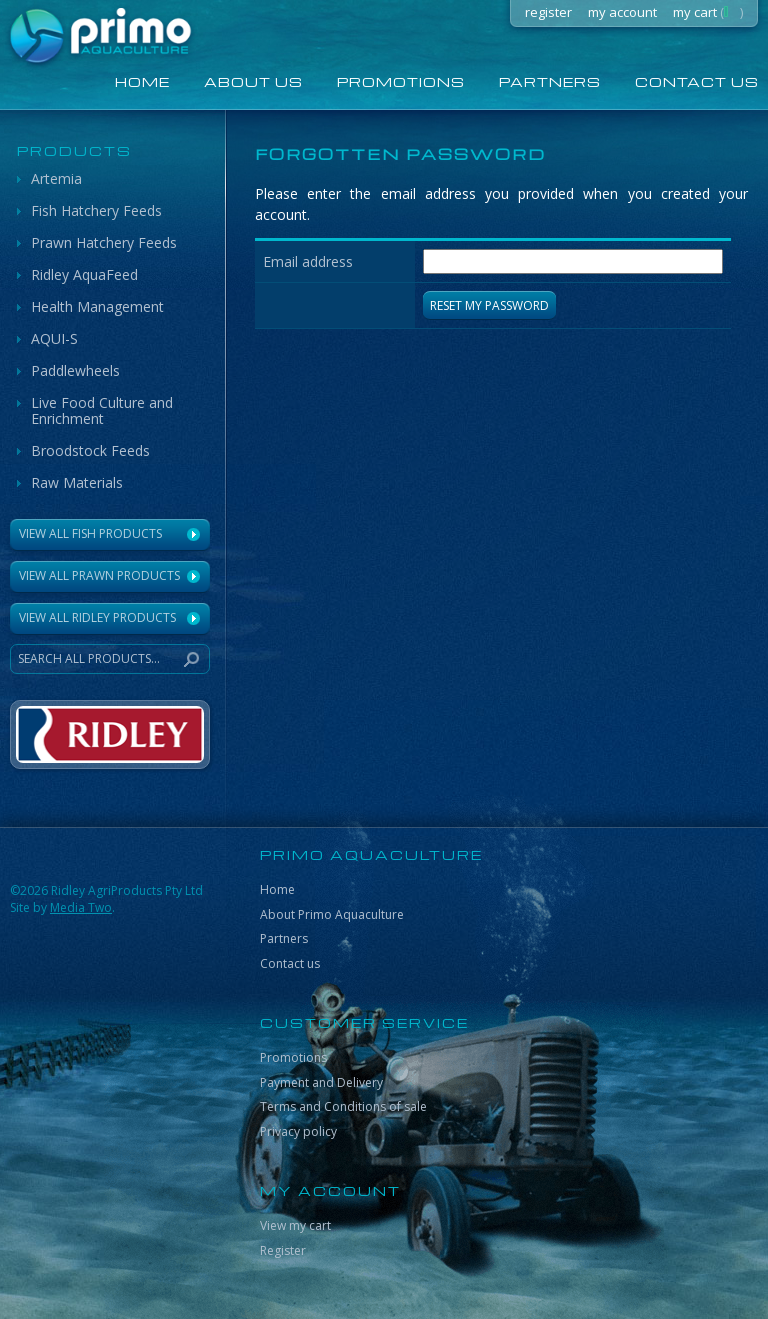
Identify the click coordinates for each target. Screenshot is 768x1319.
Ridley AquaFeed (84, 274)
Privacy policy (298, 1131)
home (142, 81)
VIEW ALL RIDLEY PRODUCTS (97, 617)
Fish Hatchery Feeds (96, 210)
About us (253, 81)
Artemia (56, 178)
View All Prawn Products (99, 575)
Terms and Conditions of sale (343, 1106)
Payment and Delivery (321, 1082)
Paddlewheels (75, 370)
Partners (550, 81)
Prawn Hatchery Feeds (104, 242)
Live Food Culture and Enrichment (102, 410)
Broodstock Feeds (90, 450)
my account (622, 12)
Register (283, 1250)
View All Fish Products (90, 533)
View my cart (295, 1225)
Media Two (81, 907)
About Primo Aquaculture (332, 914)
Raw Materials (77, 482)
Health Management (97, 306)
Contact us (290, 963)
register (548, 12)
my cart (708, 12)
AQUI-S (54, 338)
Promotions (401, 81)
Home (277, 889)
